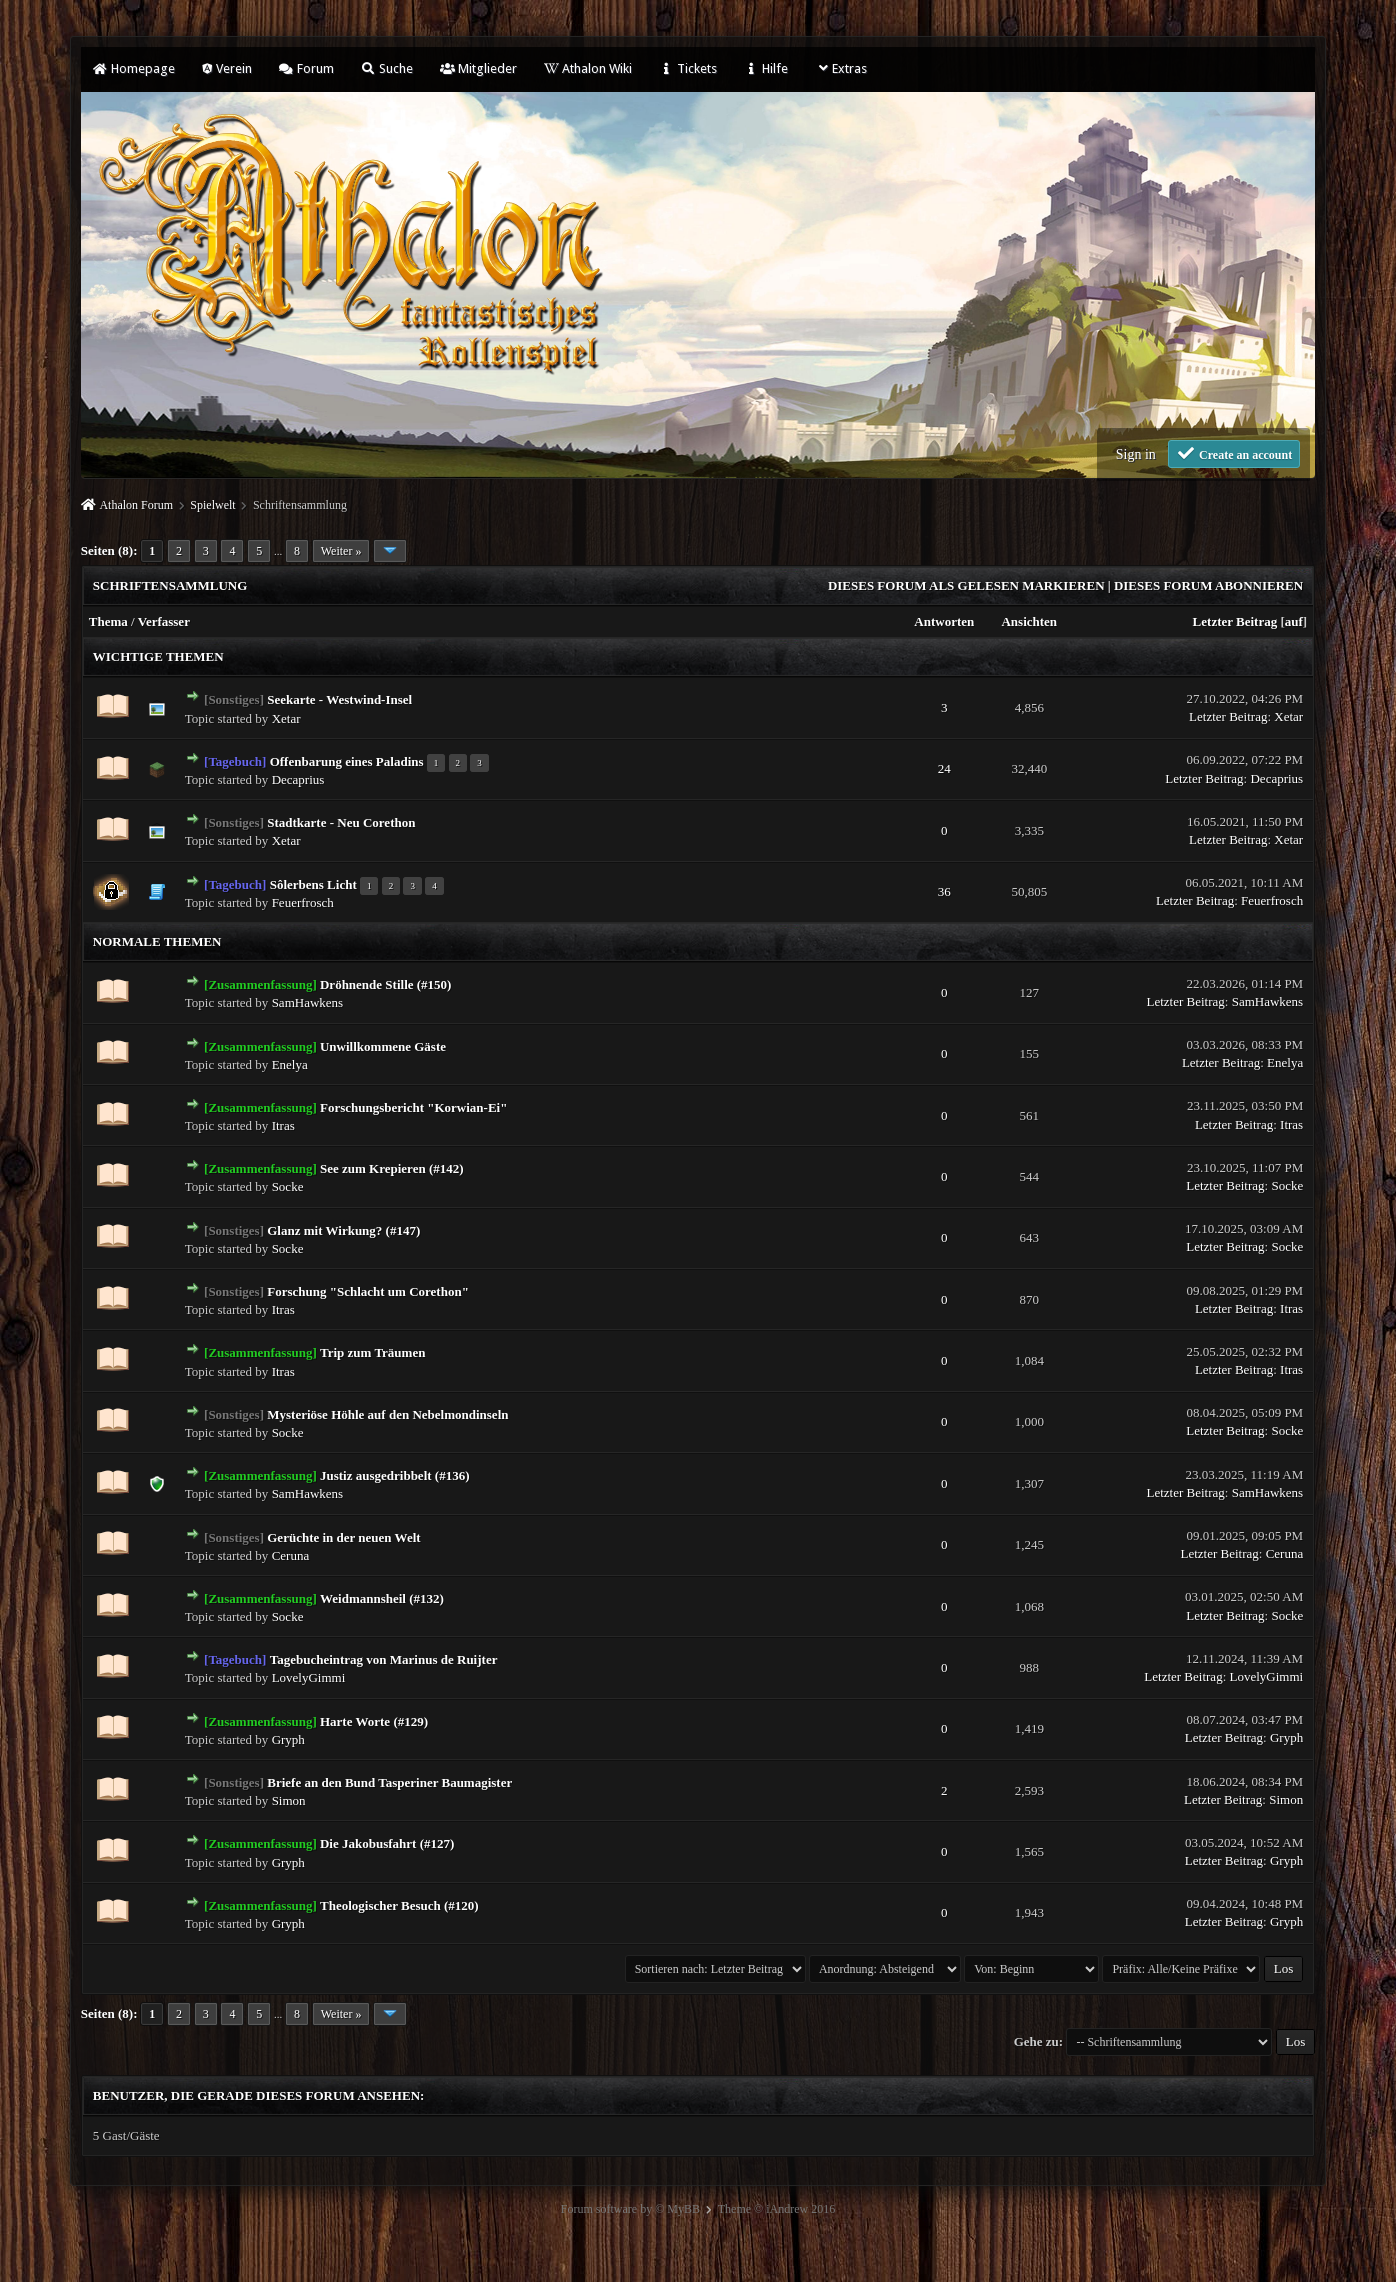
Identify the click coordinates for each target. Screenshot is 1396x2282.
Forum (306, 68)
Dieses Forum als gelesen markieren (966, 585)
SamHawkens (308, 1002)
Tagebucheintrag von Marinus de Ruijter (384, 1659)
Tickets (688, 68)
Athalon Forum (136, 505)
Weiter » (341, 551)
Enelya (290, 1064)
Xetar (286, 718)
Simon (289, 1800)
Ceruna (291, 1555)
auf (1294, 621)
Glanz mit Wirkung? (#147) (343, 1230)
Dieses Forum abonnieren (1208, 585)
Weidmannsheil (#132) (382, 1598)
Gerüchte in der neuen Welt (343, 1537)
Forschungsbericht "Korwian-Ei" (413, 1107)
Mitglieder (478, 68)
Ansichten (1029, 621)
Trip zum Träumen (372, 1352)
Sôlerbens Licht (313, 884)
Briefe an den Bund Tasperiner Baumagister (389, 1782)
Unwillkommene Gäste (383, 1046)
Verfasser (164, 621)
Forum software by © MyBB (630, 2209)
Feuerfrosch (303, 902)
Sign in (1136, 454)
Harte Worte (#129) (374, 1721)
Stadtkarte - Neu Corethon (341, 822)
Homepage (134, 68)
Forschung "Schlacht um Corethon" (368, 1291)
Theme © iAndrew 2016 (776, 2209)
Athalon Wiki (588, 68)
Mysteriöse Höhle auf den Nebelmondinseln (387, 1414)
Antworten (944, 621)
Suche (387, 68)
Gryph (288, 1739)
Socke (288, 1186)
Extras (841, 68)
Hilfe (766, 68)
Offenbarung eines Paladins (347, 761)
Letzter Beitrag (1235, 621)
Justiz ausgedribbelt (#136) (395, 1475)
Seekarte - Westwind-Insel (339, 699)
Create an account (1234, 453)
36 (944, 891)
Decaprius (298, 779)
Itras (283, 1125)
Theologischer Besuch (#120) (399, 1905)
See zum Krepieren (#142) (392, 1168)
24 (944, 768)
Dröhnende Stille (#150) (385, 984)
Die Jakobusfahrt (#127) (387, 1843)
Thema (108, 621)
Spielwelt (212, 505)
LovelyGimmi (309, 1677)
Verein (227, 68)
